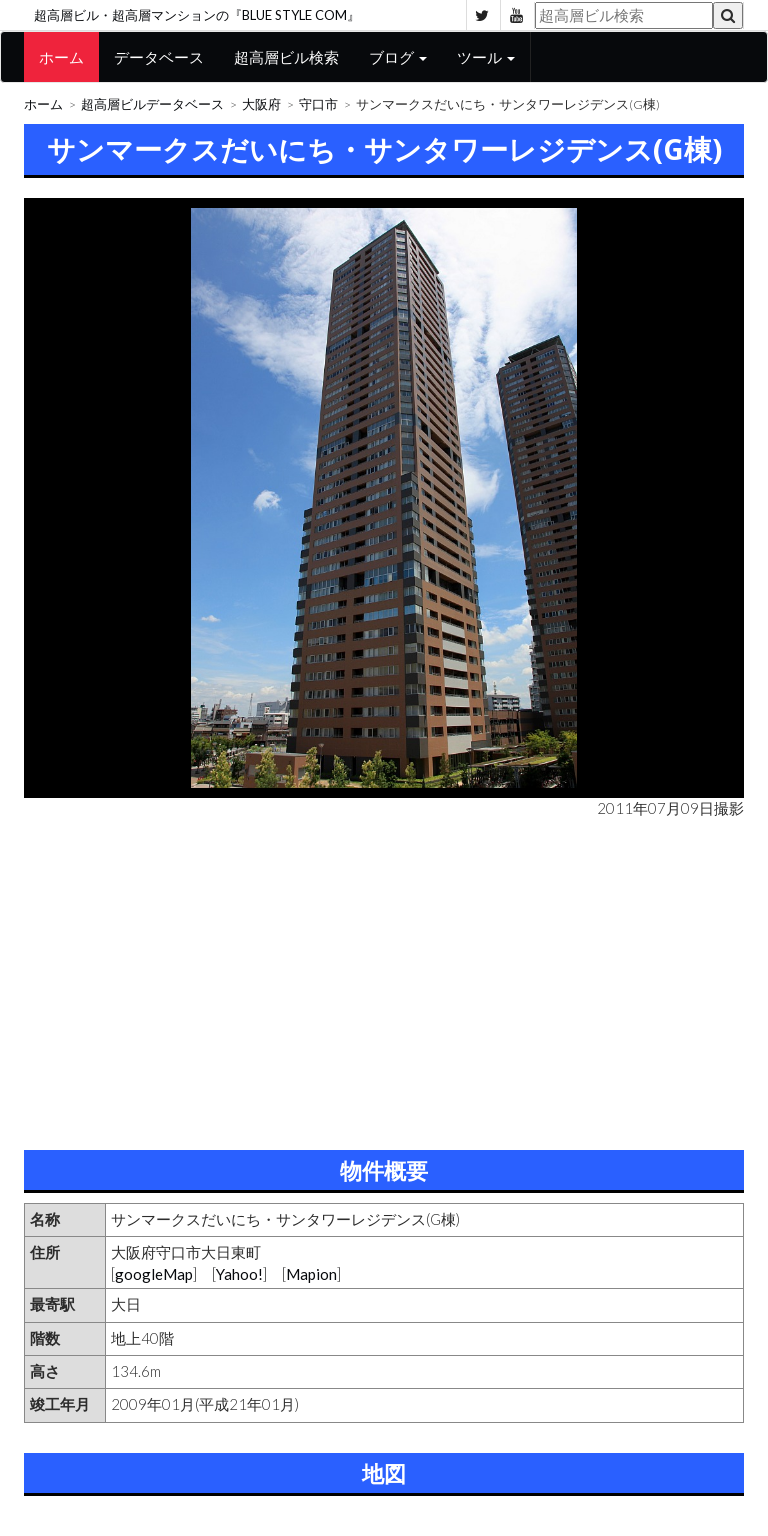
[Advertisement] (384, 980)
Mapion (311, 1274)
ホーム (61, 57)
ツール (486, 57)
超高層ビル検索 (286, 57)
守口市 (318, 104)
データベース (159, 57)
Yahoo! (239, 1274)
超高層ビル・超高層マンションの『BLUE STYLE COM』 (197, 15)
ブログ (398, 57)
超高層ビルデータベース (152, 104)
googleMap (154, 1274)
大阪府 (261, 104)
